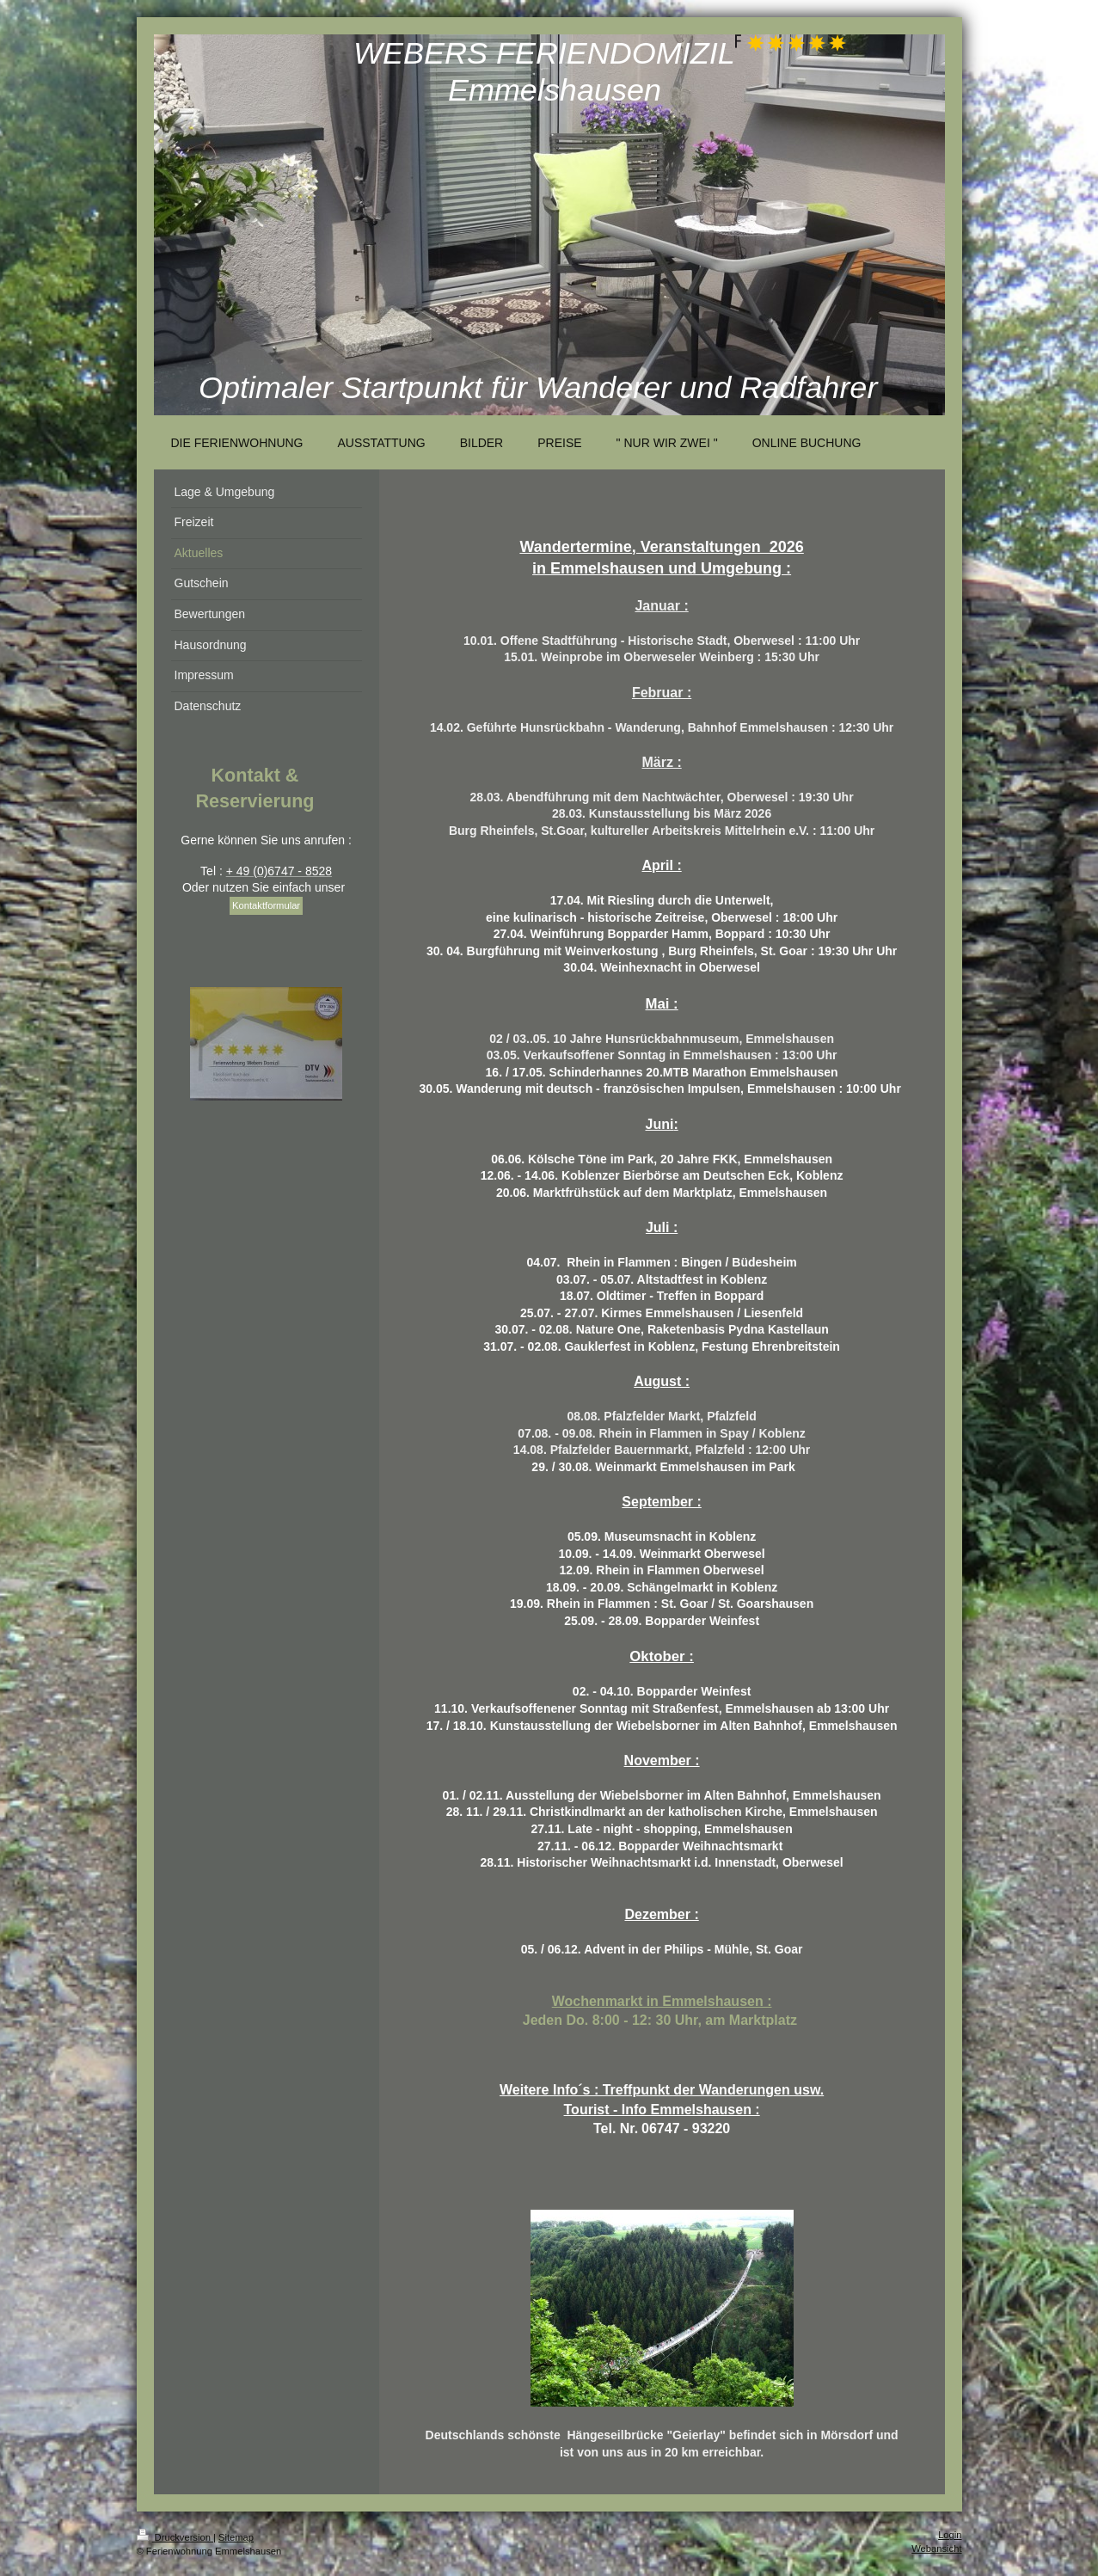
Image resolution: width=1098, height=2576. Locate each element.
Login (949, 2535)
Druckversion (175, 2537)
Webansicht (936, 2548)
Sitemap (236, 2537)
